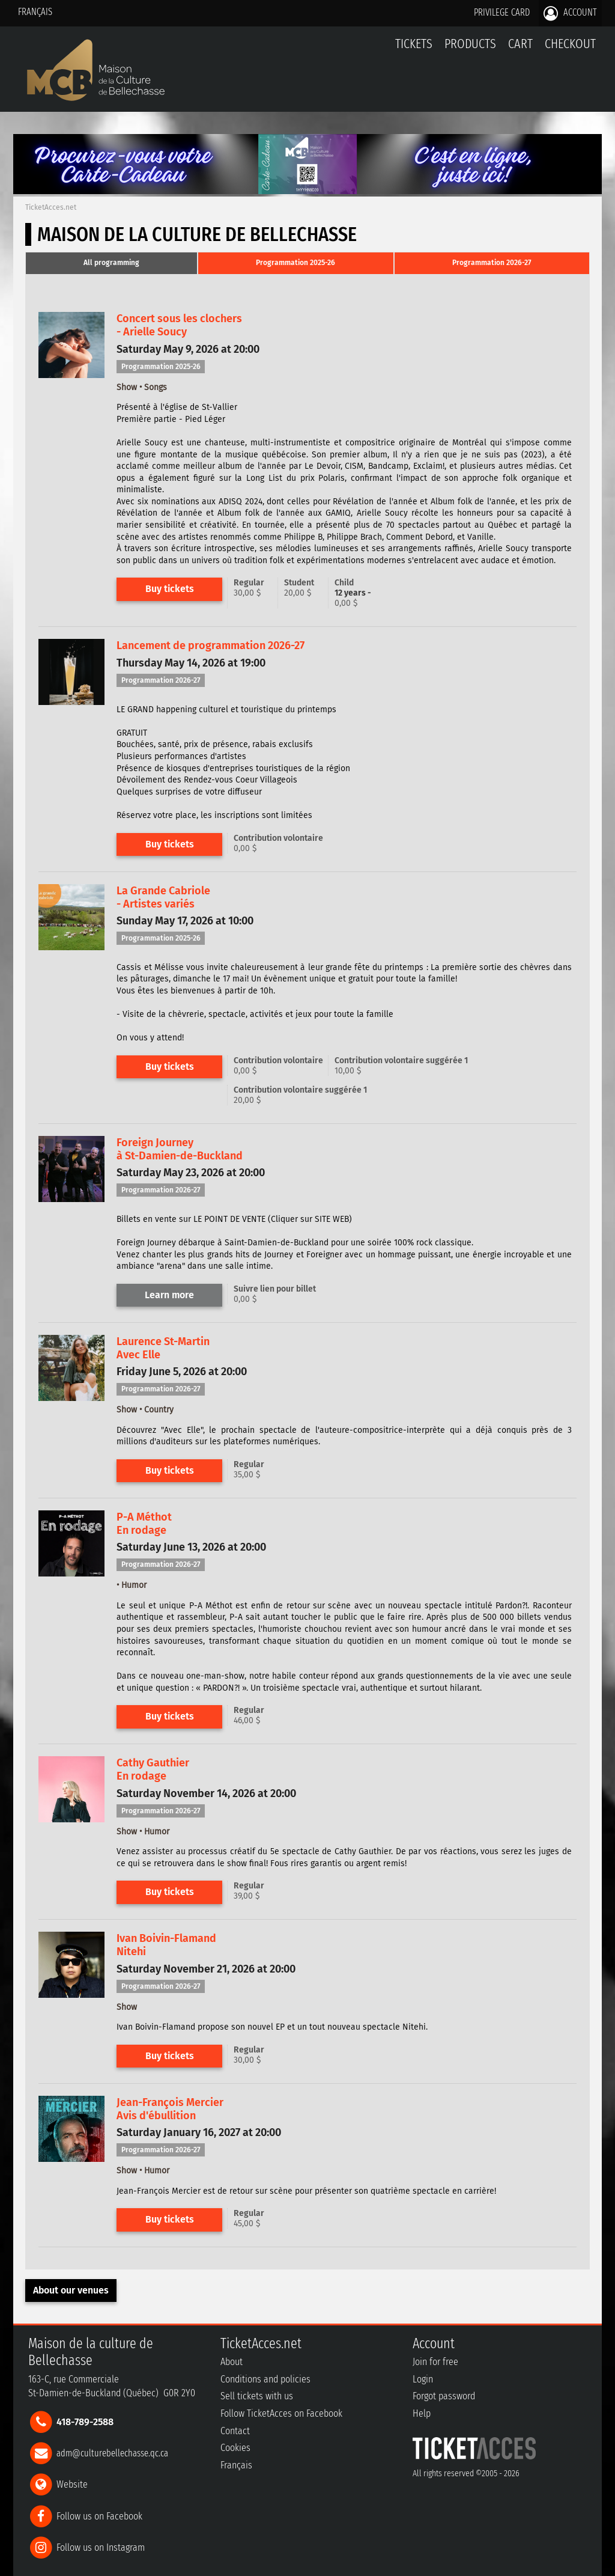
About (231, 2361)
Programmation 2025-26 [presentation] (295, 262)
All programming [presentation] (111, 262)
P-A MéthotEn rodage (144, 1523)
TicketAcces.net (50, 207)
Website (72, 2484)
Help (422, 2413)
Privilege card (502, 12)
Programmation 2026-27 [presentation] (492, 262)
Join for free (435, 2361)
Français (35, 11)
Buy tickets (169, 588)
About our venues (71, 2290)
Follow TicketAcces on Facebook (281, 2413)
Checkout (570, 43)
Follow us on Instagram (100, 2547)
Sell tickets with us (256, 2396)
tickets (413, 43)
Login (423, 2379)
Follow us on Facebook (99, 2515)
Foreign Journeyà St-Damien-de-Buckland (180, 1149)
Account (570, 13)
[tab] (111, 263)
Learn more (169, 1295)
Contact (235, 2431)
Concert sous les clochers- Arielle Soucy (179, 325)
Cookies (235, 2447)
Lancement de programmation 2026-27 (210, 645)
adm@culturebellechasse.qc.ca (112, 2453)
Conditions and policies (265, 2379)
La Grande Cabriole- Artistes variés (163, 897)
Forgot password (444, 2396)
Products (470, 43)
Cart (520, 50)
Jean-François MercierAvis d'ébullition (170, 2109)
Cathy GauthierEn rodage (153, 1769)
